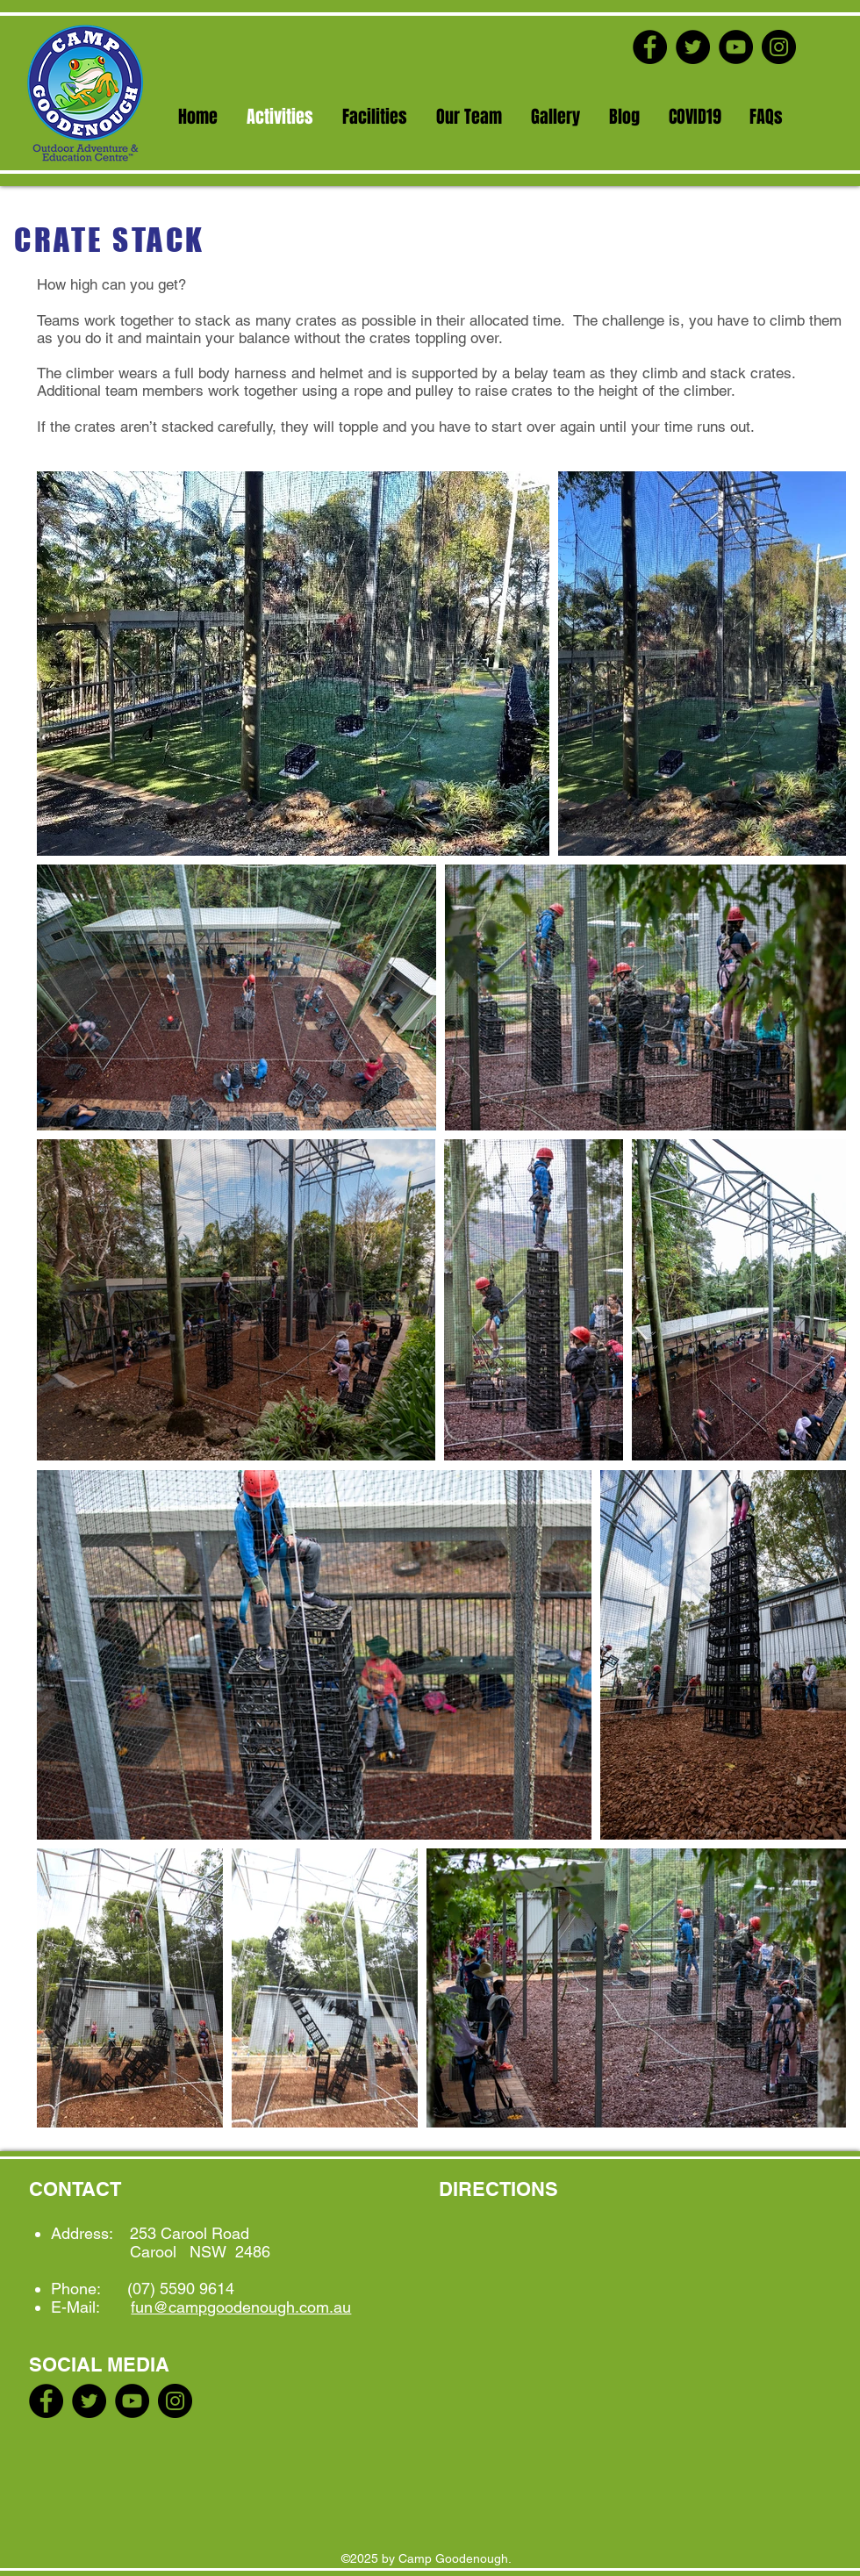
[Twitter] (693, 47)
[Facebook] (650, 47)
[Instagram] (779, 47)
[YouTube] (736, 47)
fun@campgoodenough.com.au (241, 2307)
